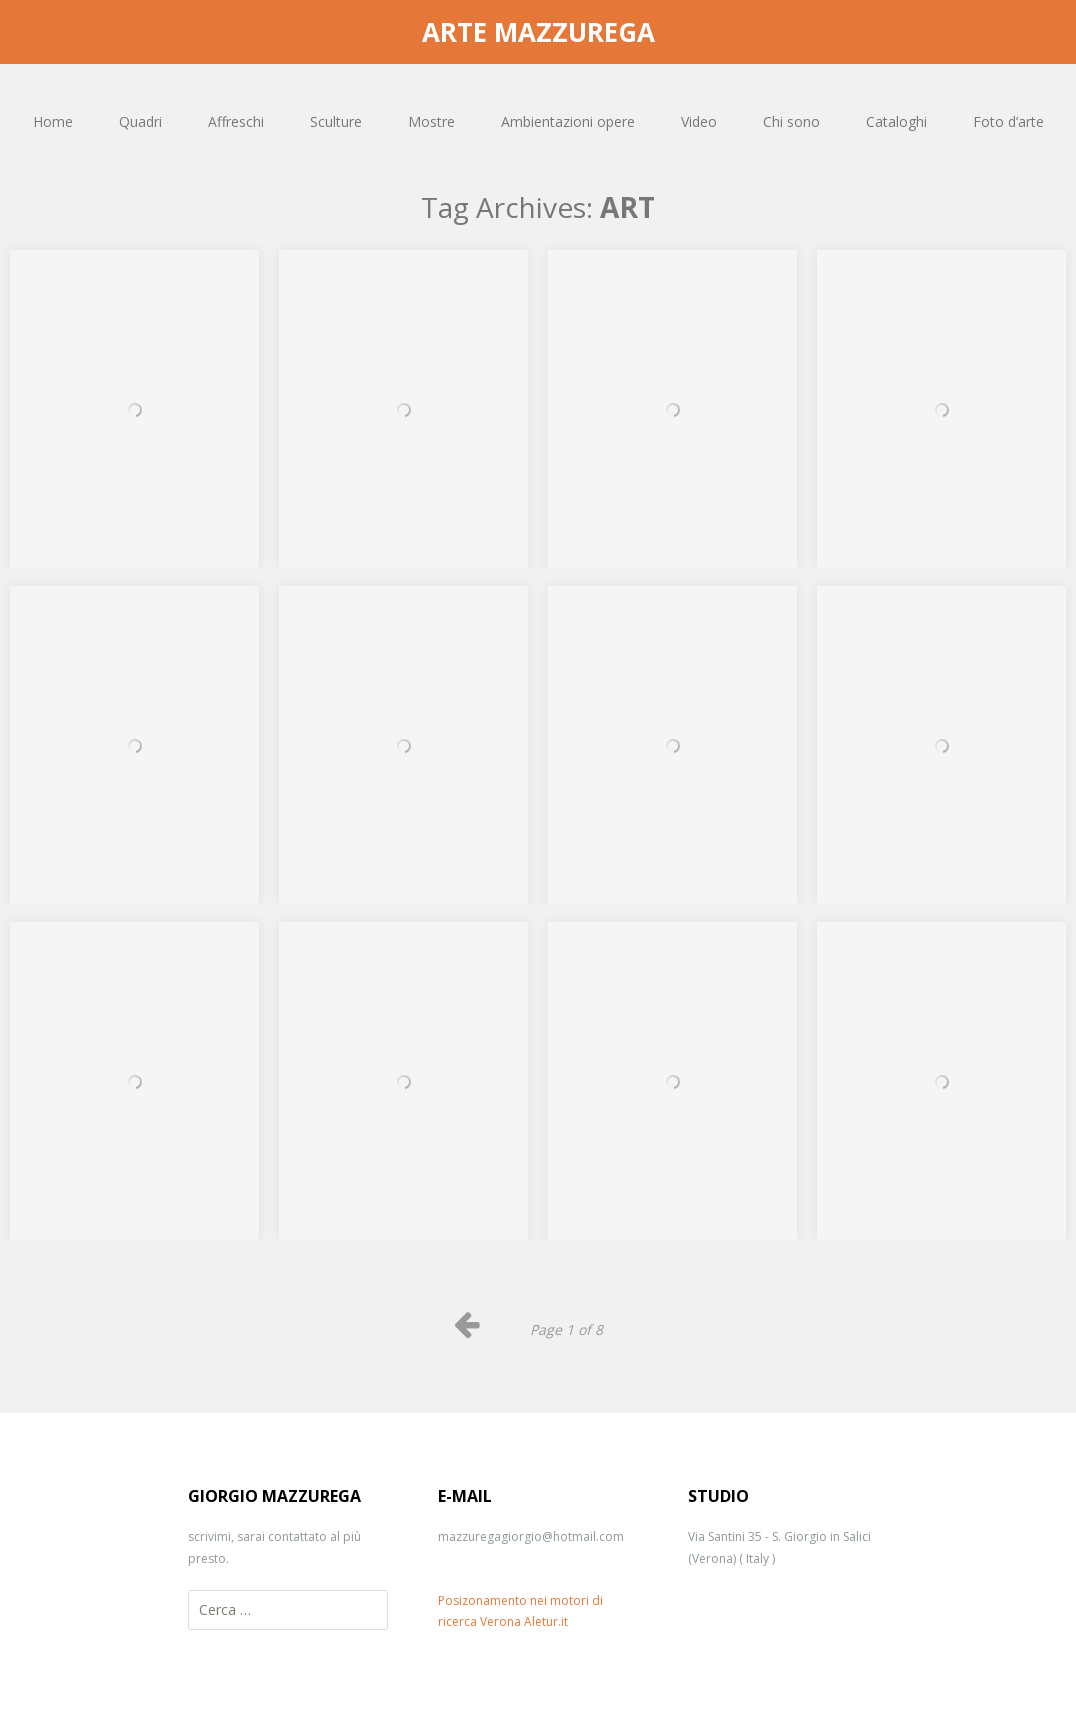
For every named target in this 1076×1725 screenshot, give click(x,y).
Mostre (431, 121)
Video (699, 121)
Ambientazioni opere (568, 121)
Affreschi (236, 121)
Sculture (336, 121)
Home (53, 121)
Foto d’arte (1008, 121)
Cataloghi (896, 121)
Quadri (140, 121)
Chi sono (791, 121)
